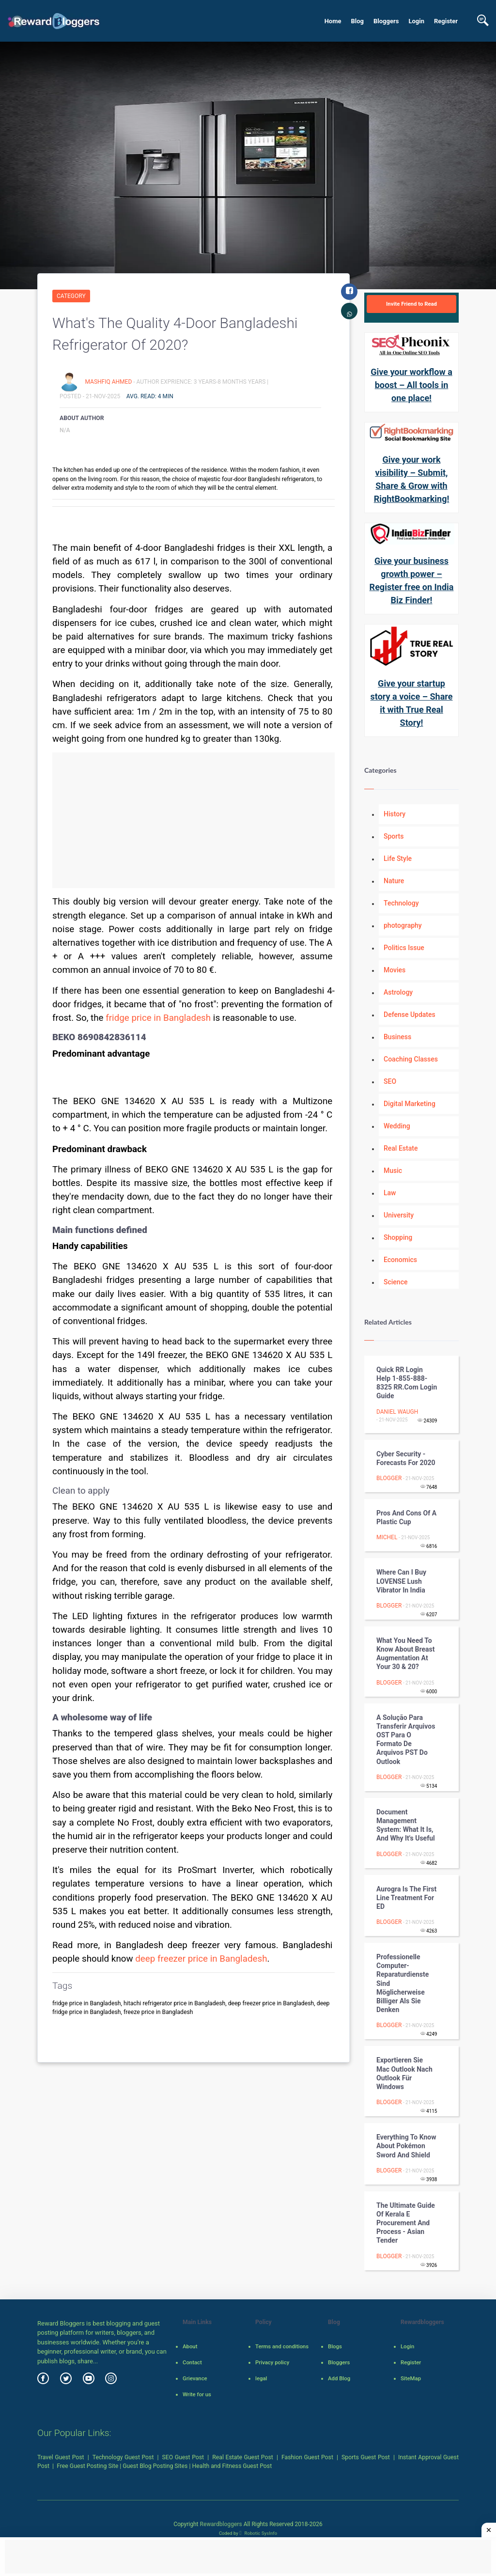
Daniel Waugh (397, 1411)
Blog (357, 21)
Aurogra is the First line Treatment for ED (406, 1897)
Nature (394, 881)
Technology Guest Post (123, 2457)
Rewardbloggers (221, 2524)
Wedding (397, 1126)
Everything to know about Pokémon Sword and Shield (406, 2145)
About (190, 2346)
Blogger (389, 1478)
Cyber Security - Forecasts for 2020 (405, 1458)
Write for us (197, 2394)
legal (261, 2378)
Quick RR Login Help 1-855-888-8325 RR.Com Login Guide (406, 1383)
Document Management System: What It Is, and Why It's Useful (405, 1825)
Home (333, 21)
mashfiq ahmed (109, 381)
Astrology (398, 992)
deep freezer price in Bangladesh (201, 1958)
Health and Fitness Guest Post (232, 2466)
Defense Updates (409, 1014)
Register (446, 21)
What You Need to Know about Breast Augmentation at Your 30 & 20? (405, 1654)
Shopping (398, 1237)
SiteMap (411, 2378)
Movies (394, 970)
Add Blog (339, 2378)
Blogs (335, 2346)
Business (397, 1037)
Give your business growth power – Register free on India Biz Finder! (412, 580)
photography (403, 925)
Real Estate (401, 1148)
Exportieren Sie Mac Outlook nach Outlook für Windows (404, 2073)
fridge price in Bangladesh (158, 1018)
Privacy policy (272, 2362)
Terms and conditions (282, 2346)
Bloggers (386, 21)
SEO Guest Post (183, 2457)
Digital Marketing (409, 1104)
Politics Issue (404, 948)
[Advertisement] (193, 820)
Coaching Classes (411, 1059)
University (399, 1215)
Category (71, 296)
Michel (386, 1537)
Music (393, 1170)
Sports (393, 836)
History (394, 814)
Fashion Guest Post (307, 2457)
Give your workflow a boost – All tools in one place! (411, 385)
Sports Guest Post (365, 2457)
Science (395, 1282)
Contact (192, 2362)
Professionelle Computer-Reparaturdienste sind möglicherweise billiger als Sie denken (402, 1983)
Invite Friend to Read (411, 303)
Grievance (195, 2378)
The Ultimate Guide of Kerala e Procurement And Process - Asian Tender (405, 2223)
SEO (390, 1081)
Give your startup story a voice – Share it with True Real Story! (412, 703)
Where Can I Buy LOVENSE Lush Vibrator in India (401, 1580)
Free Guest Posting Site (87, 2466)
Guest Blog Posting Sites (155, 2466)
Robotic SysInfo (258, 2533)
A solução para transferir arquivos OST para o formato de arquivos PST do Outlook (405, 1739)
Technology (401, 903)
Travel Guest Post (60, 2457)
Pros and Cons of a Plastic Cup (406, 1517)
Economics (400, 1260)
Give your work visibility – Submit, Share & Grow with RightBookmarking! (412, 479)
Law (390, 1193)
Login (416, 21)
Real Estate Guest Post (242, 2457)
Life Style (398, 858)
